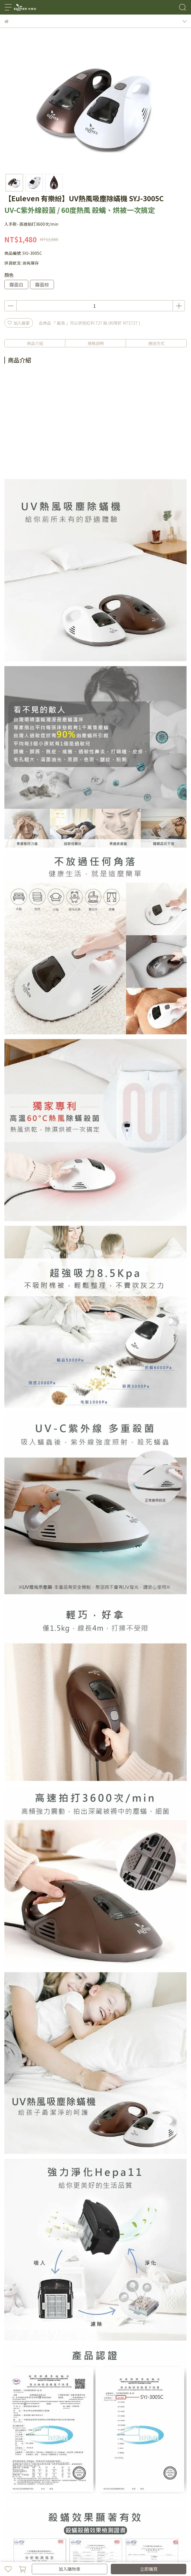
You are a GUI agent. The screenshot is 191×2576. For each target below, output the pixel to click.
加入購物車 (69, 2569)
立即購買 (148, 2569)
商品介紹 (35, 343)
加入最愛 (19, 323)
